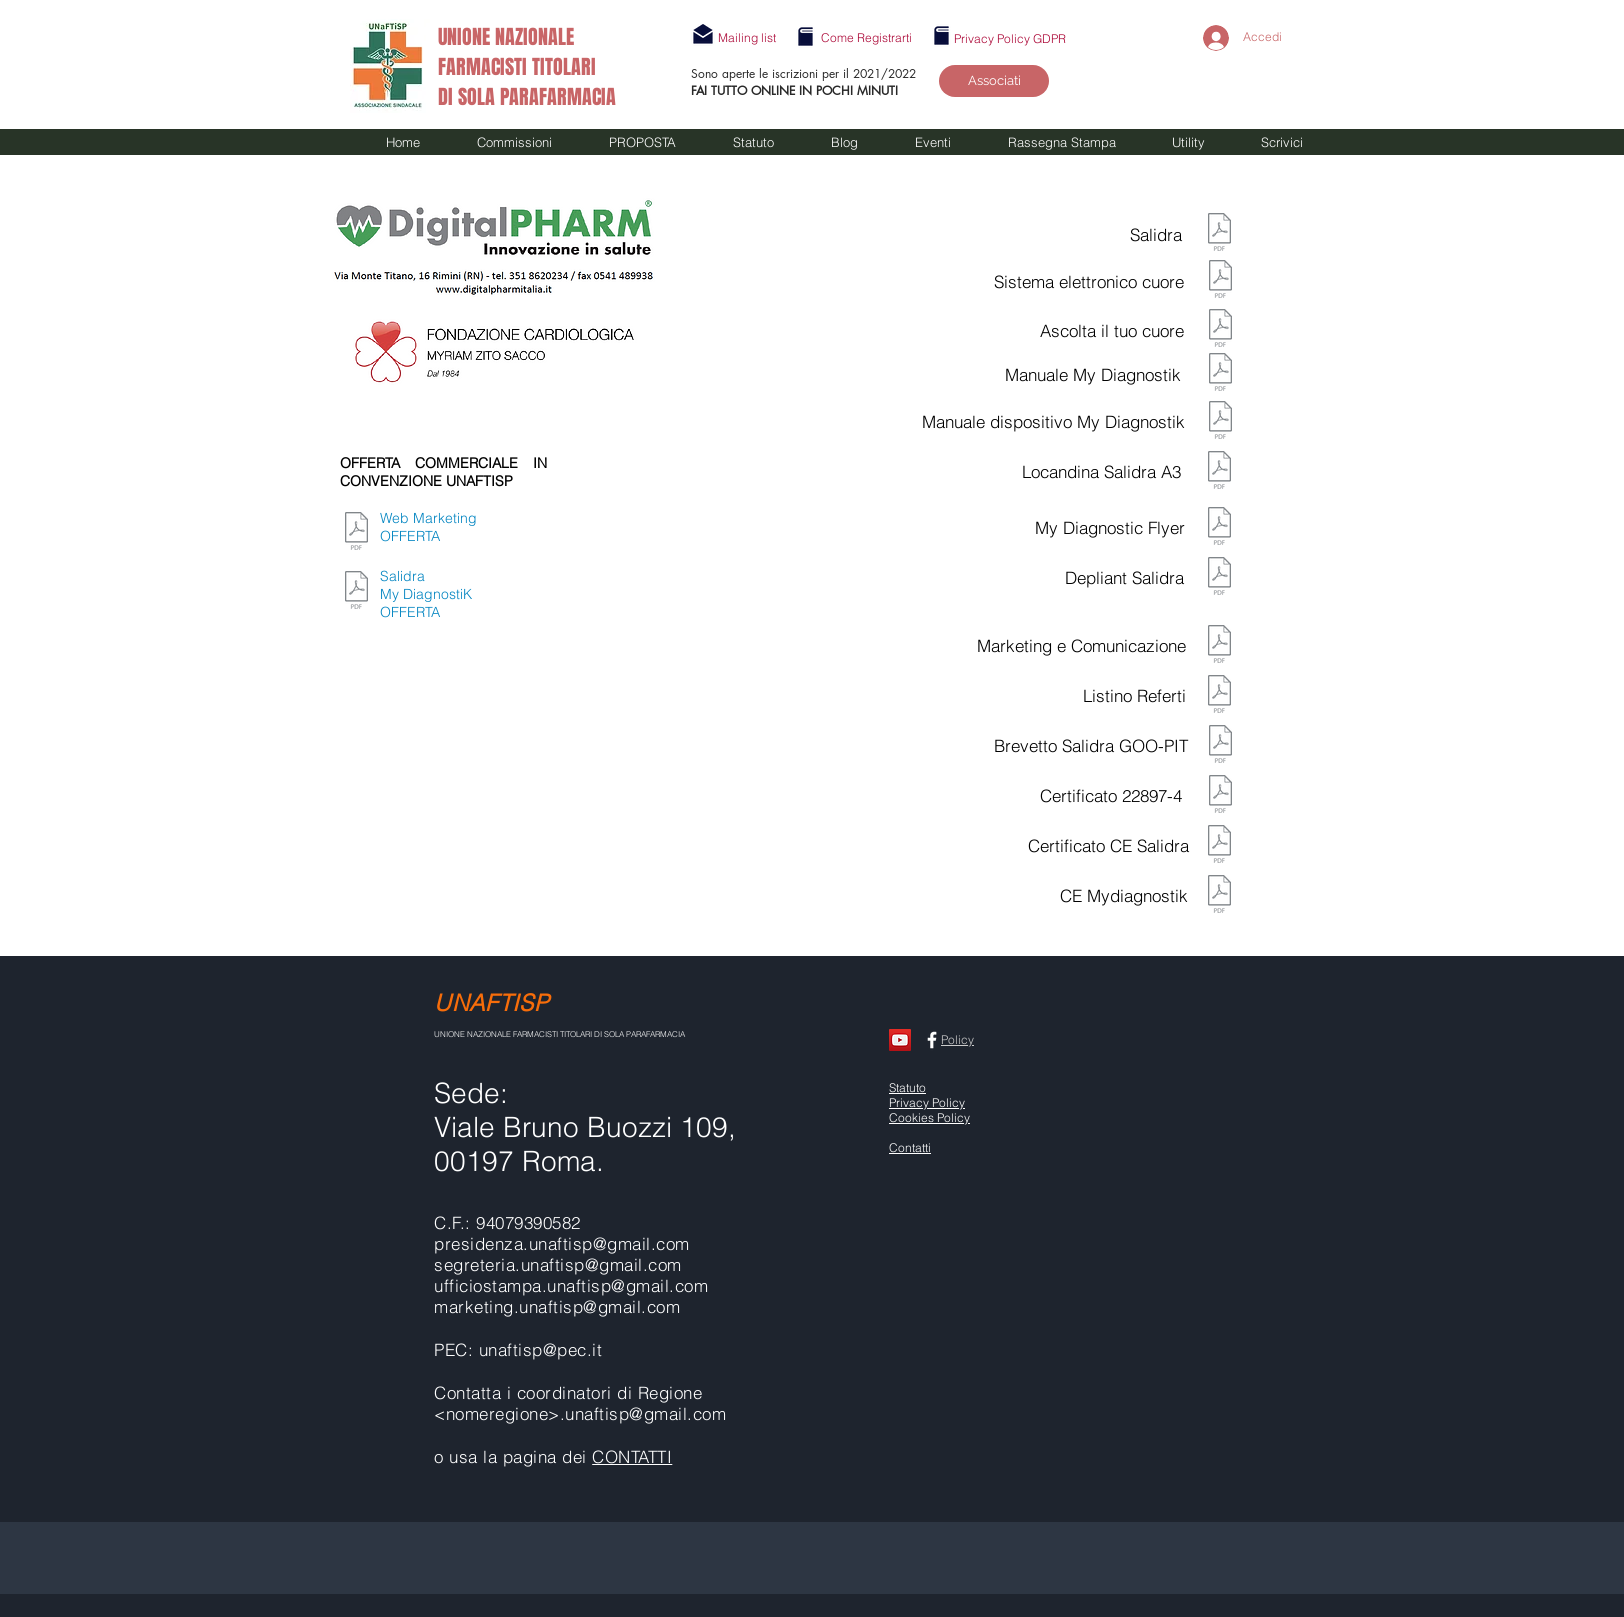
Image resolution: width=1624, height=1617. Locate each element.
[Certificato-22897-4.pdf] (1220, 796)
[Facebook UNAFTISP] (932, 1040)
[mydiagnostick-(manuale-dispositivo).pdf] (1220, 422)
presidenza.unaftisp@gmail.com (562, 1243)
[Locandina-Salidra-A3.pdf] (1219, 472)
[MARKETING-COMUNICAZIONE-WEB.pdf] (356, 533)
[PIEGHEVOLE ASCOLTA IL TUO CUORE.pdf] (1220, 330)
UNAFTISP (491, 1002)
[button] (747, 37)
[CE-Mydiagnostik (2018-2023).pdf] (1219, 896)
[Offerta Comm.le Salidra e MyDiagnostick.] (356, 592)
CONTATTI (632, 1456)
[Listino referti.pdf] (1219, 696)
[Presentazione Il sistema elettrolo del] (1220, 281)
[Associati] (994, 81)
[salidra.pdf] (1219, 234)
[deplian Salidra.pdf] (1219, 578)
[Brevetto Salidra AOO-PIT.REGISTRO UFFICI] (1220, 746)
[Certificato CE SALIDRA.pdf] (1219, 846)
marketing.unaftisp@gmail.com (557, 1306)
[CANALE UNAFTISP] (900, 1040)
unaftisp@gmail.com (627, 1285)
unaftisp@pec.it (541, 1349)
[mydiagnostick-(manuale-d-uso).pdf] (1220, 374)
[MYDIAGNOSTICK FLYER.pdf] (1219, 528)
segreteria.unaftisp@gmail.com (558, 1264)
